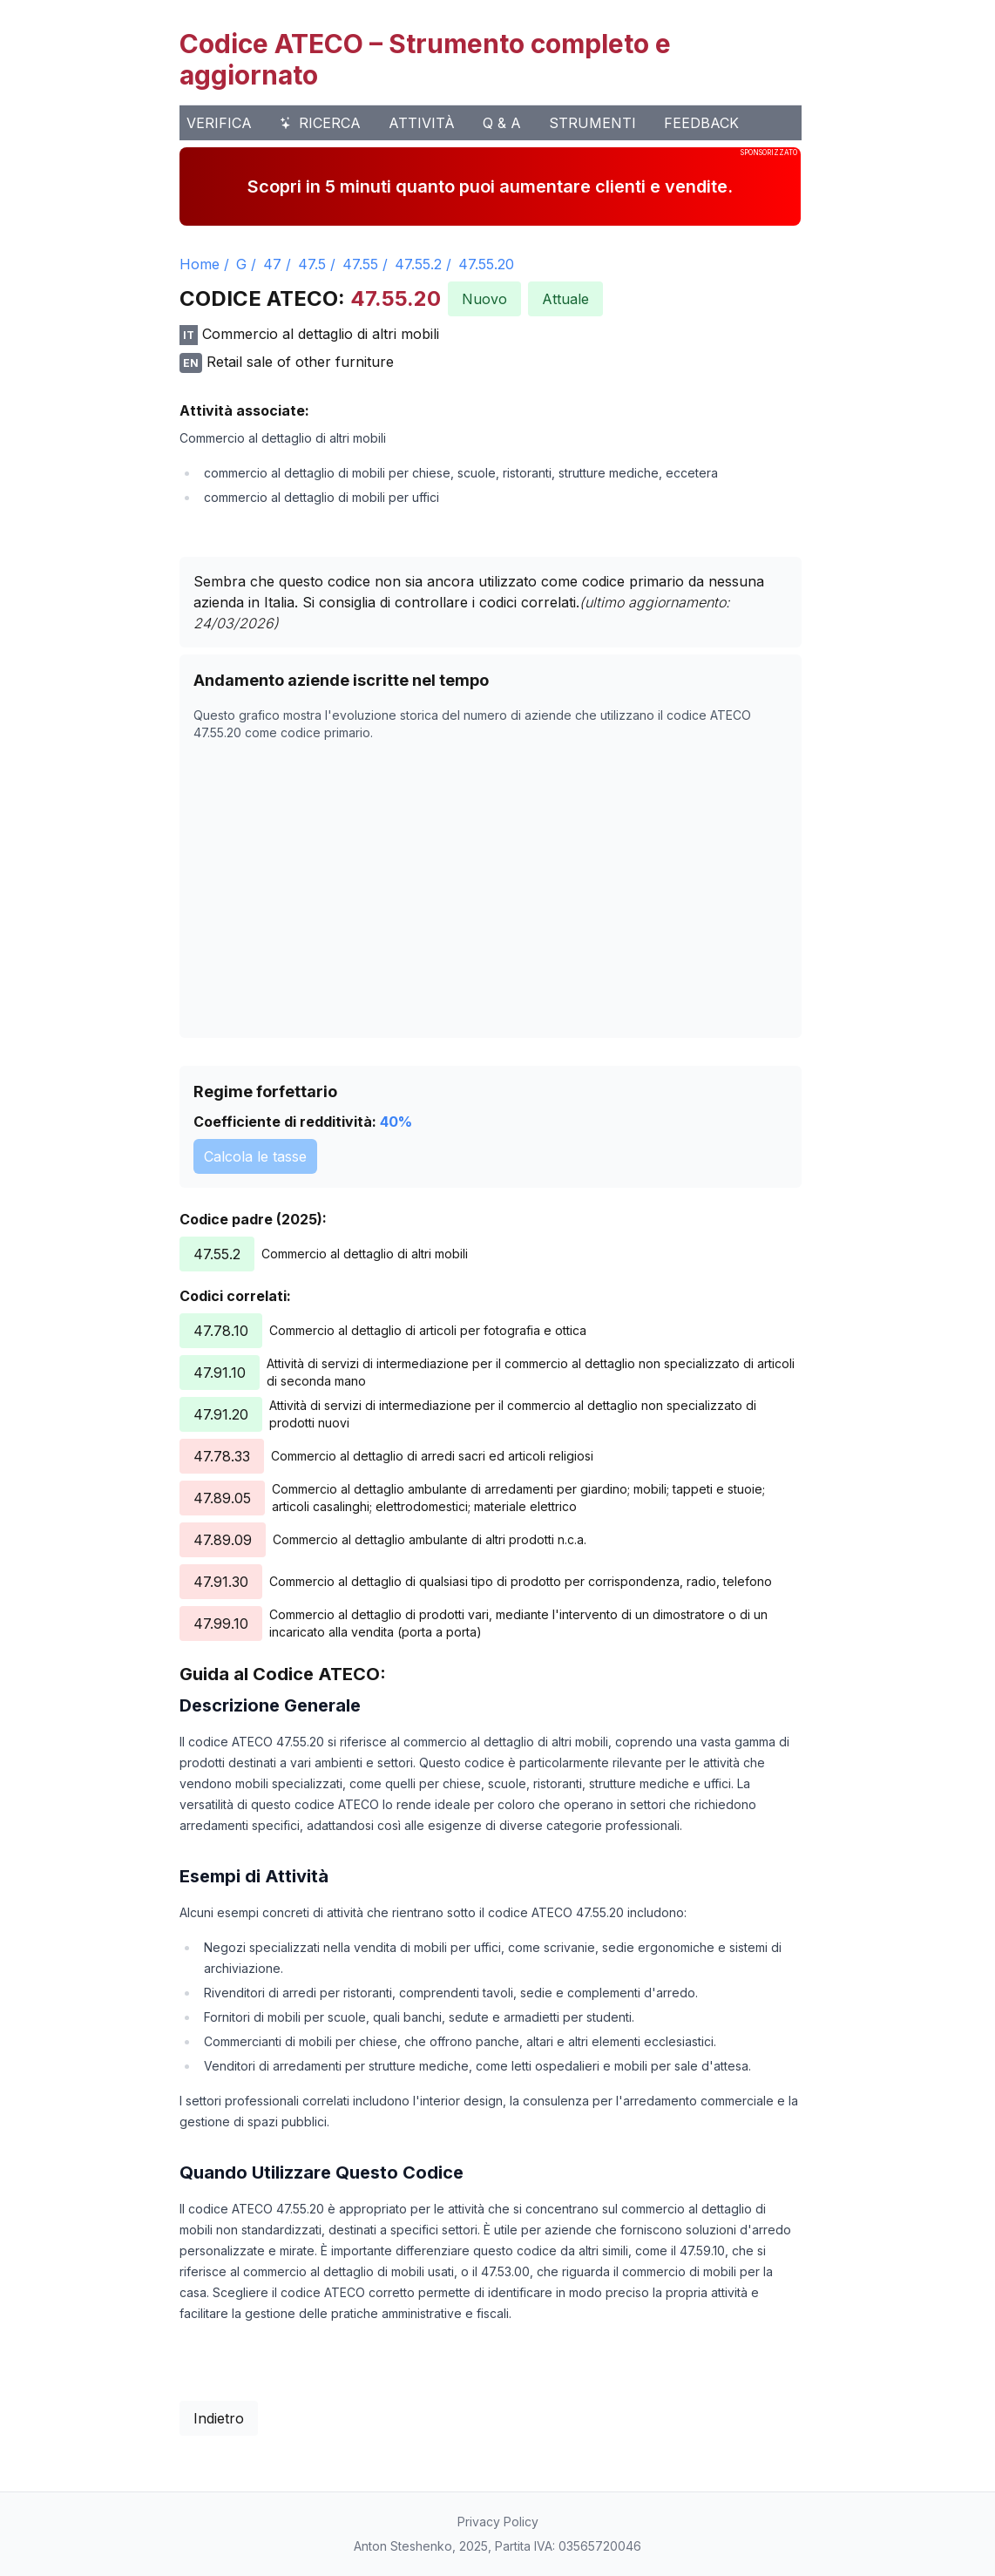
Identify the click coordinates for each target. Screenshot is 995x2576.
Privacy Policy (497, 2521)
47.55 (360, 264)
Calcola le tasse (255, 1156)
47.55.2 (418, 264)
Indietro (218, 2418)
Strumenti (592, 123)
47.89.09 (222, 1540)
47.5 (312, 264)
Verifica (219, 123)
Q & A (502, 123)
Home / (204, 264)
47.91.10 (219, 1372)
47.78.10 (220, 1330)
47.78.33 (221, 1456)
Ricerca (320, 123)
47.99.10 (220, 1623)
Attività (422, 123)
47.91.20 (220, 1414)
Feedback (701, 123)
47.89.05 (222, 1498)
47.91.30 (220, 1581)
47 (272, 264)
